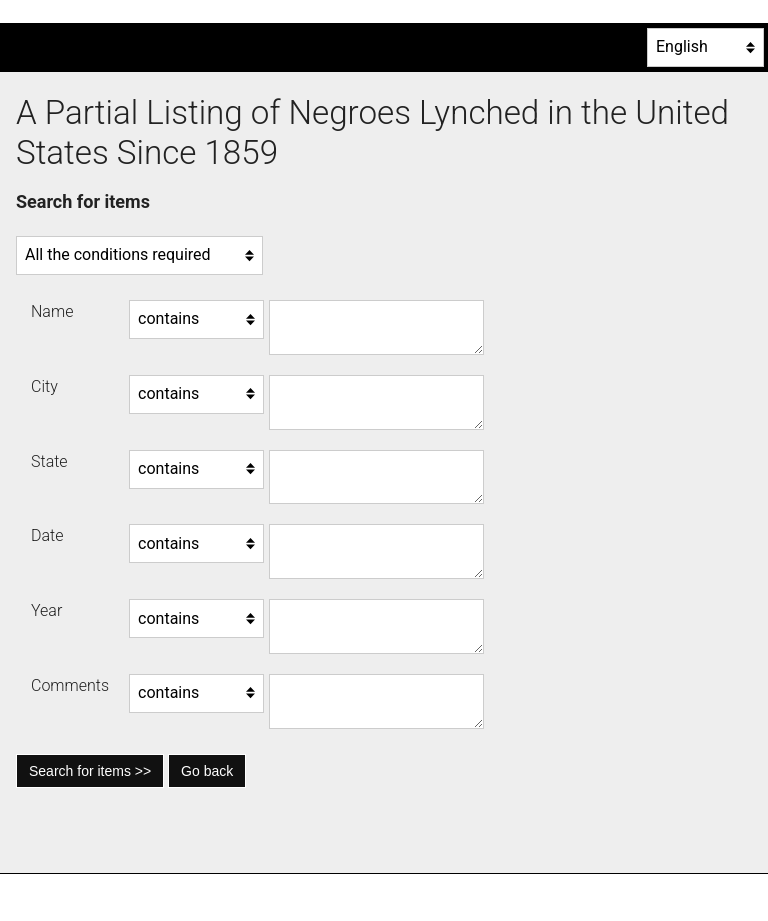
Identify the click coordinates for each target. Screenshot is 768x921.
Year (46, 610)
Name (52, 311)
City (44, 386)
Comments (70, 685)
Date (47, 535)
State (49, 461)
